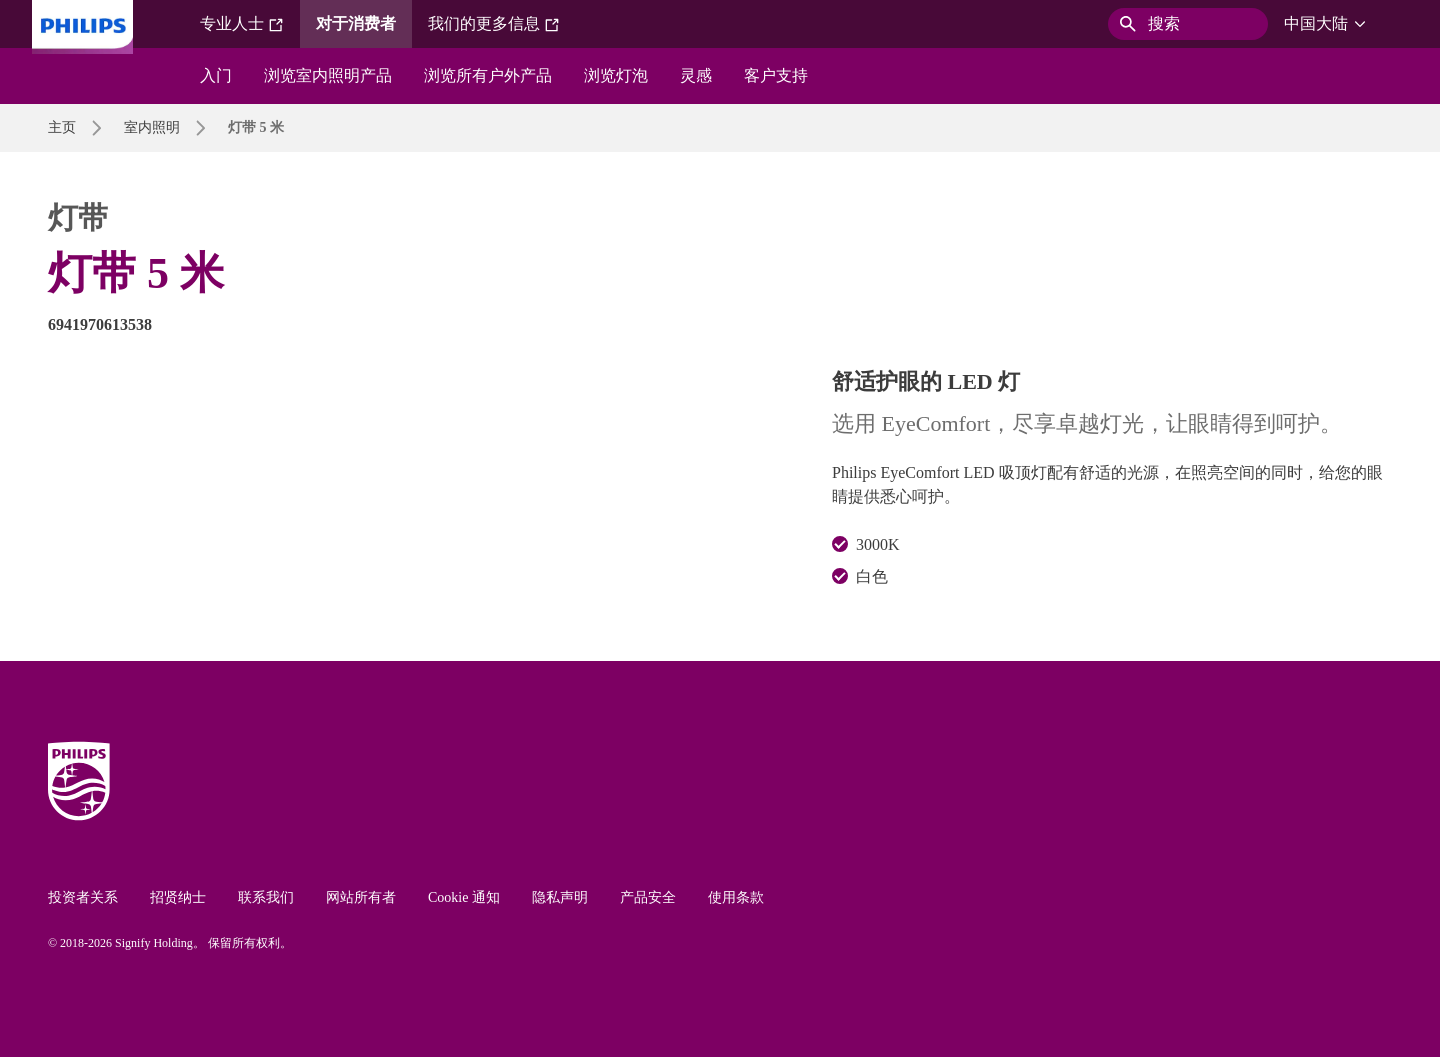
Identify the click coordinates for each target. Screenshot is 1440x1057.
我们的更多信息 (494, 24)
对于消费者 (356, 23)
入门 (216, 75)
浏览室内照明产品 (328, 75)
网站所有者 (361, 897)
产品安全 (648, 897)
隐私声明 (560, 897)
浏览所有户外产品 (488, 75)
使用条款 (736, 897)
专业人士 (242, 24)
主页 (62, 127)
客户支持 (776, 75)
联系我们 (266, 897)
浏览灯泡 (616, 75)
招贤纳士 (178, 897)
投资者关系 (83, 897)
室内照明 (152, 127)
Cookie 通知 (464, 897)
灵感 (696, 75)
